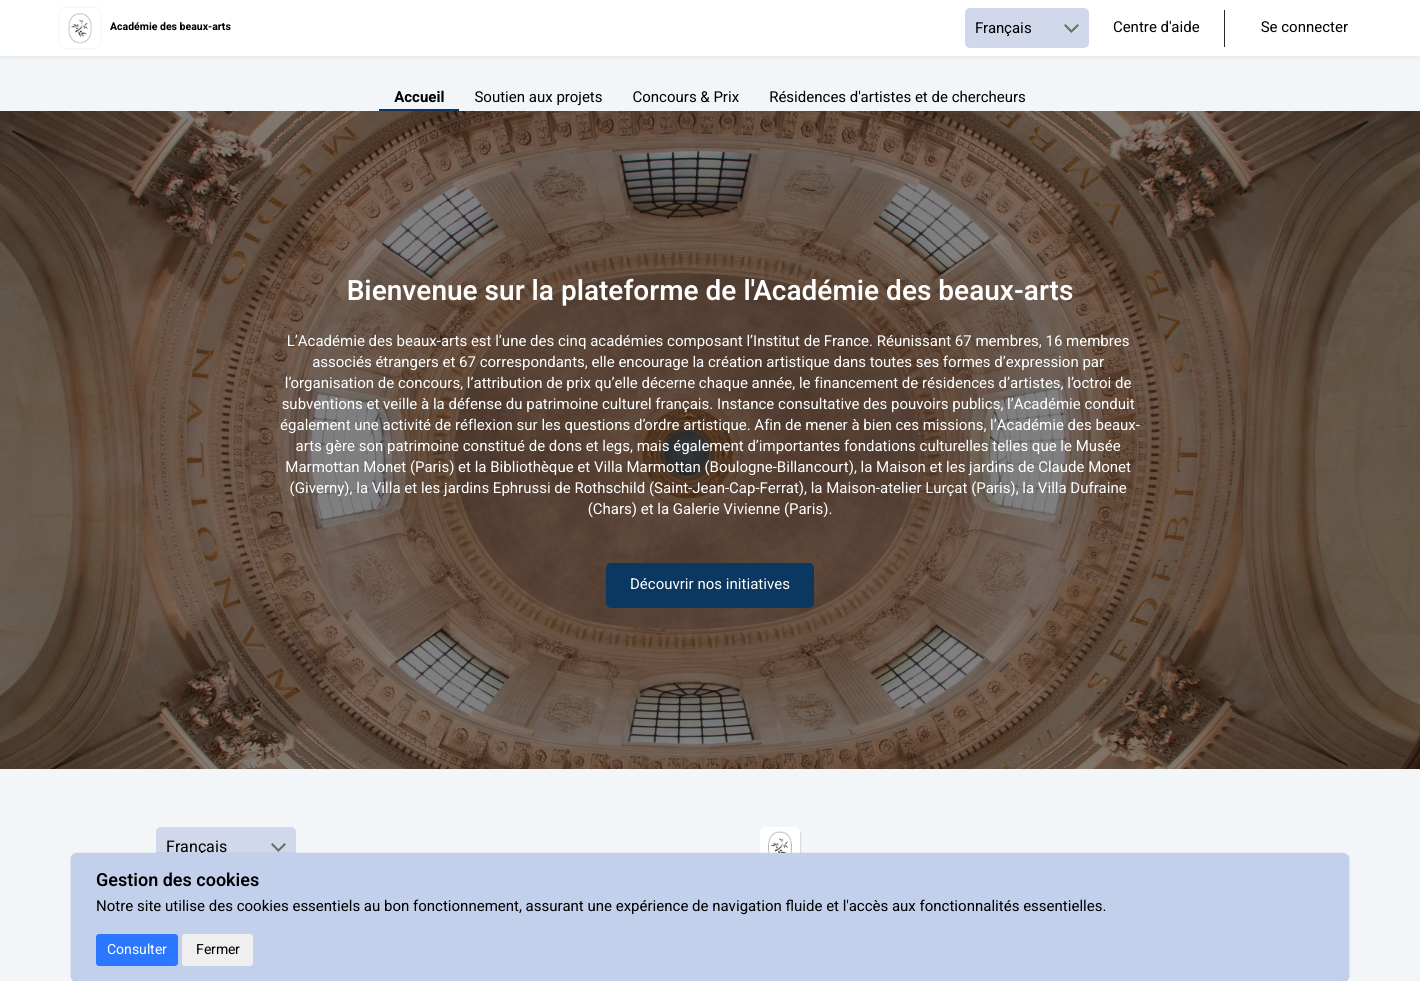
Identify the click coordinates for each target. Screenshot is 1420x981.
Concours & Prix (686, 98)
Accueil (419, 98)
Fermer (218, 949)
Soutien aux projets (538, 98)
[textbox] (710, 437)
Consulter (137, 949)
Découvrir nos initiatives (710, 585)
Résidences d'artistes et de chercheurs (897, 98)
